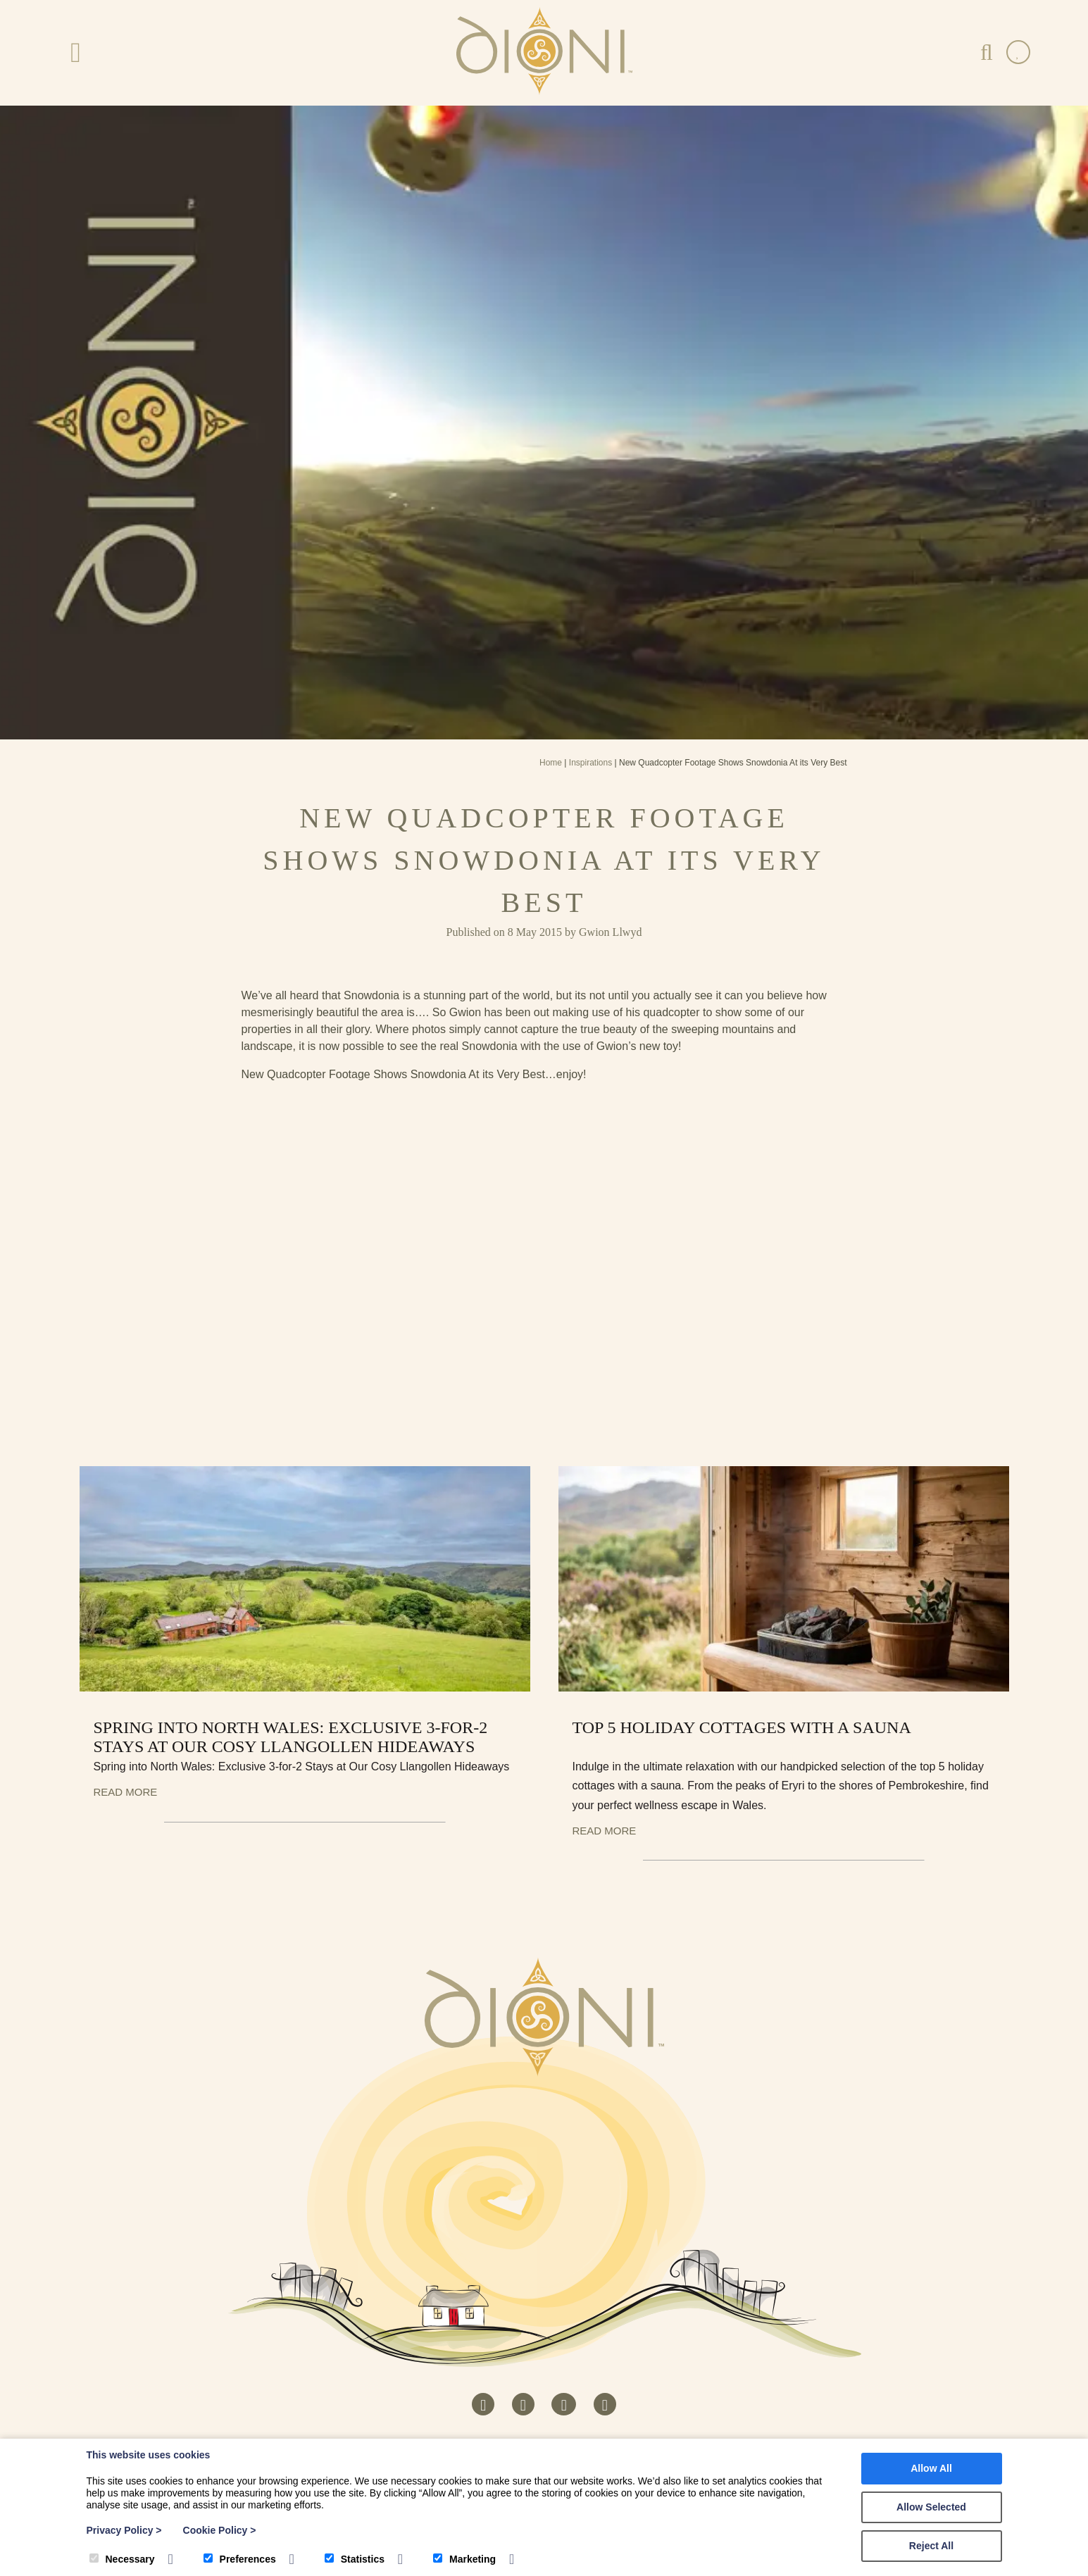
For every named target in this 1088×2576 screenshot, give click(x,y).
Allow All (931, 2468)
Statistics (354, 2559)
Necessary (122, 2559)
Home (550, 763)
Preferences (240, 2559)
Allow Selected (931, 2507)
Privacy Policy (124, 2530)
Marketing (464, 2559)
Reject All (931, 2545)
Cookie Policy (219, 2530)
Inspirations (590, 763)
